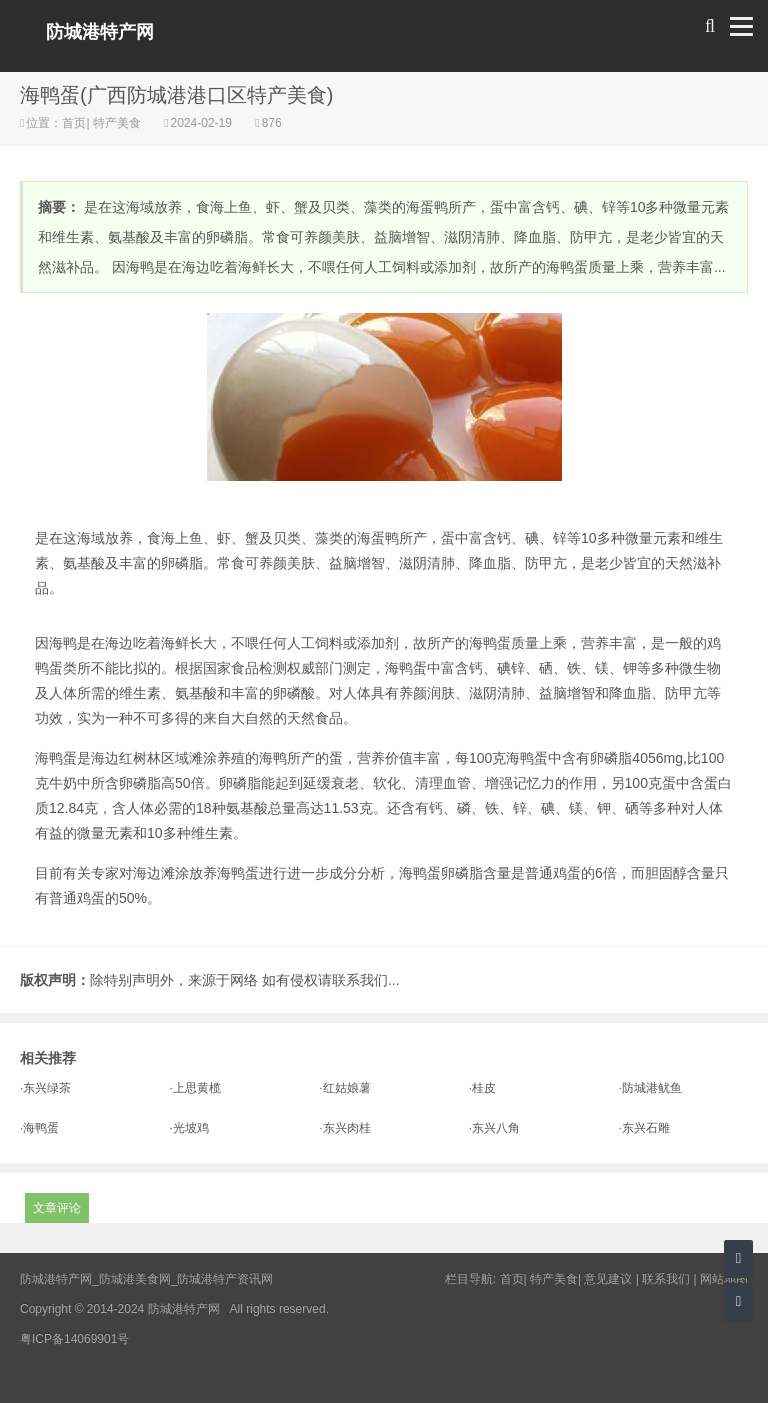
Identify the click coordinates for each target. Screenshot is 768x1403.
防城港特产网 (100, 32)
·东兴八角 (494, 1128)
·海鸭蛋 (39, 1128)
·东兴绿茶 (45, 1088)
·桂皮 (482, 1088)
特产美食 (117, 123)
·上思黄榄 (195, 1088)
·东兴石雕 (643, 1128)
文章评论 (57, 1208)
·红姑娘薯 (344, 1088)
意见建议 (608, 1279)
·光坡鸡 (189, 1128)
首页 (74, 123)
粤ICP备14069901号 (74, 1339)
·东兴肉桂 (344, 1128)
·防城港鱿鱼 (649, 1088)
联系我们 (666, 1279)
